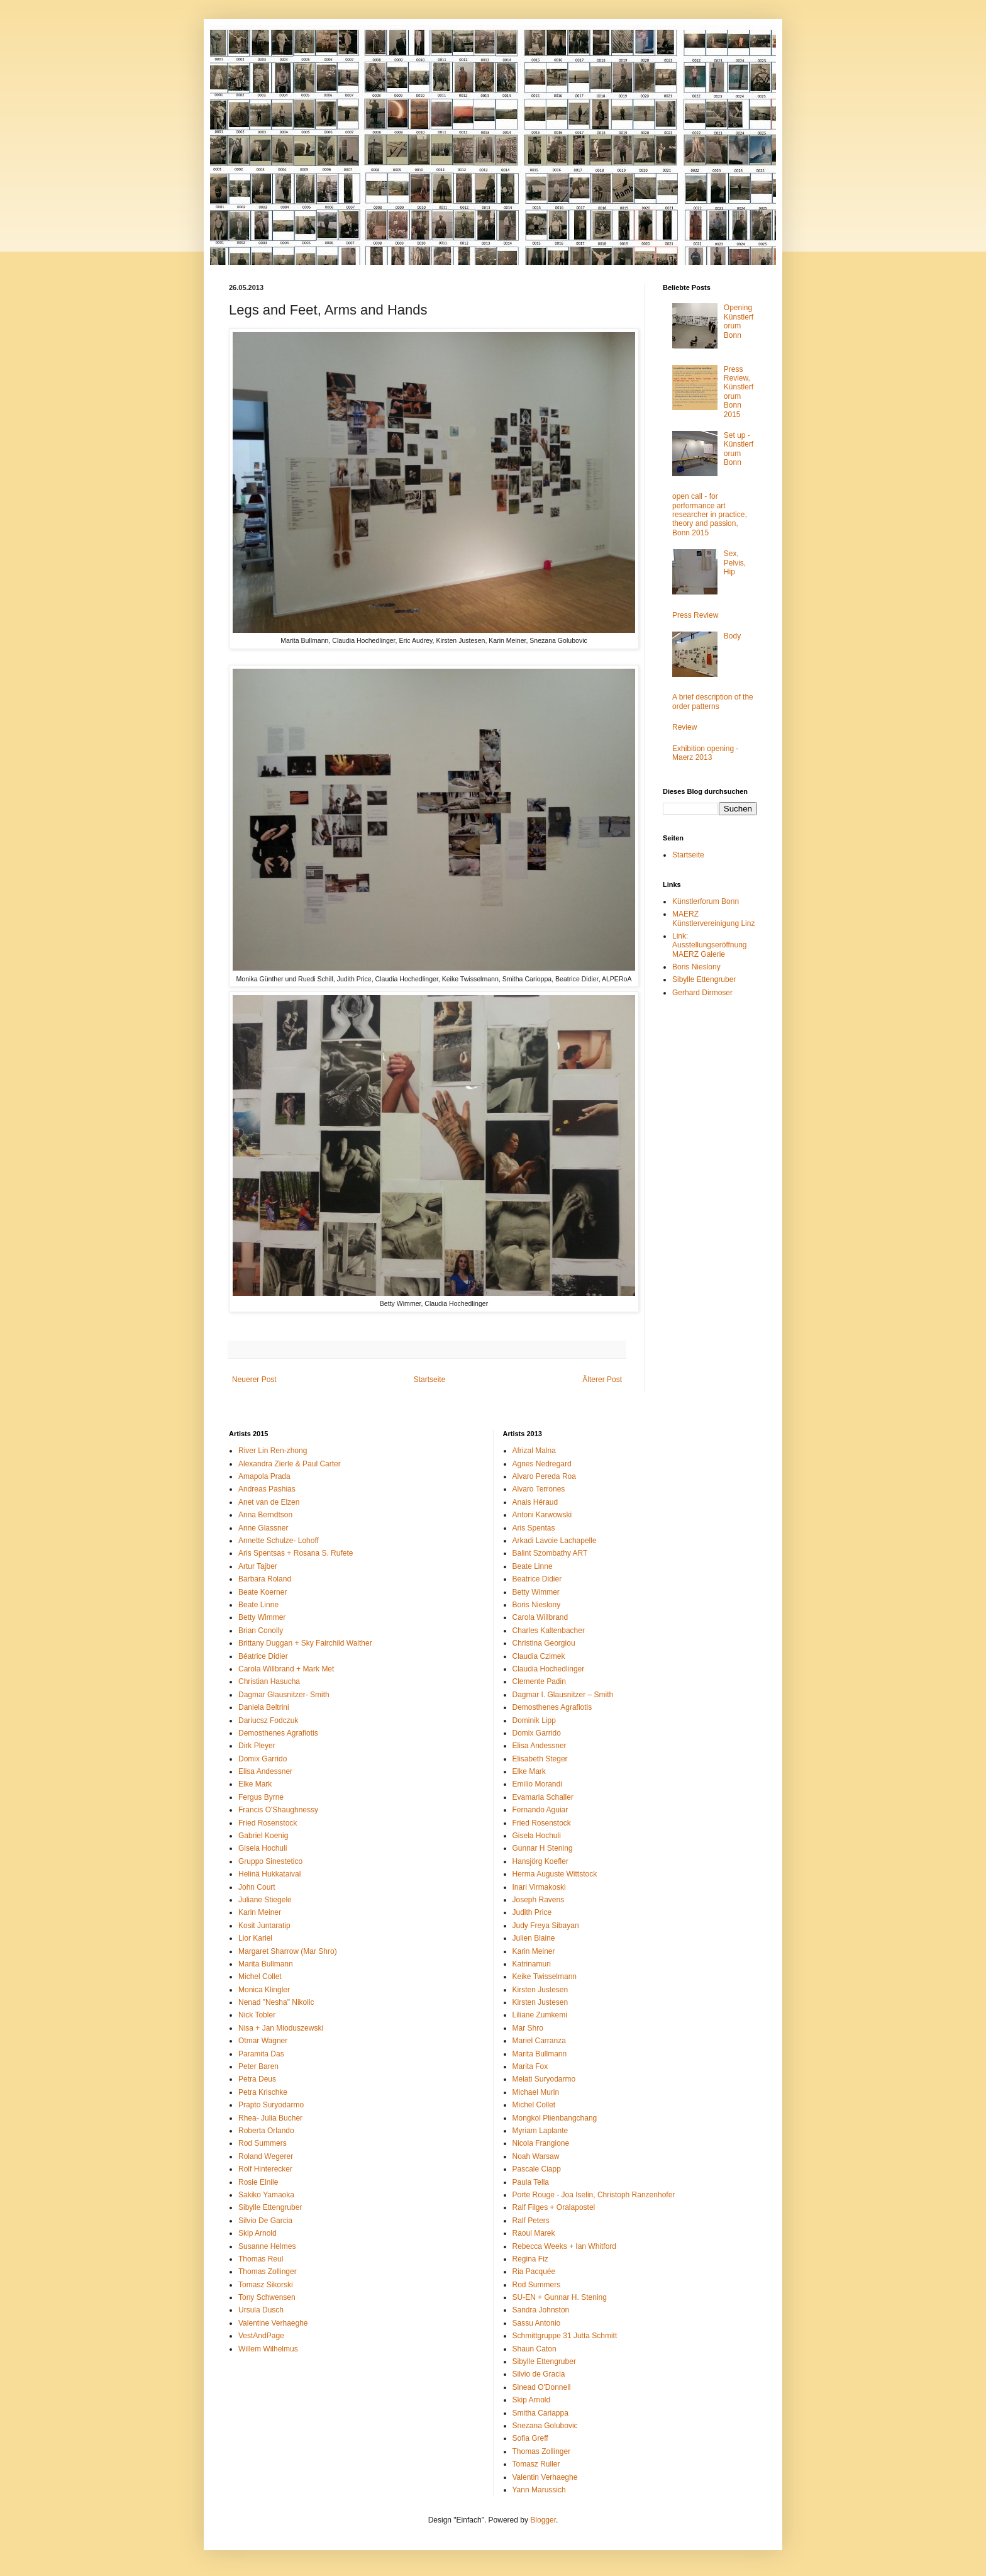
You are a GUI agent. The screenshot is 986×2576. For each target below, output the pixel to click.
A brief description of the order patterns (712, 701)
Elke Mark (255, 1784)
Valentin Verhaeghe (545, 2477)
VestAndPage (261, 2335)
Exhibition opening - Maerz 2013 (705, 753)
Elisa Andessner (265, 1771)
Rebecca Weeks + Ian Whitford (564, 2246)
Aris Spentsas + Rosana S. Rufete (295, 1553)
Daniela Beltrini (263, 1707)
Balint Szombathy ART (550, 1553)
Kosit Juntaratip (264, 1925)
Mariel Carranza (539, 2040)
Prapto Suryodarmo (271, 2104)
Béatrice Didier (263, 1656)
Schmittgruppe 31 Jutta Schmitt (565, 2335)
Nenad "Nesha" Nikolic (276, 2002)
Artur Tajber (257, 1566)
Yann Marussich (539, 2489)
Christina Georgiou (543, 1643)
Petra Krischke (262, 2092)
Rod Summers (262, 2143)
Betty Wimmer (261, 1617)
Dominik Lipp (534, 1720)
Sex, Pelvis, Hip (735, 562)
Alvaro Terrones (538, 1489)
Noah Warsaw (536, 2156)
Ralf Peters (531, 2220)
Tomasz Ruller (536, 2464)
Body (732, 636)
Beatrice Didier (537, 1579)
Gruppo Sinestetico (270, 1861)
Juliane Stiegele (265, 1899)
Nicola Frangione (541, 2143)
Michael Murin (536, 2092)
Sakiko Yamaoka (266, 2194)
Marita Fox (530, 2066)
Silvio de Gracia (538, 2374)
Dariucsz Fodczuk (268, 1720)
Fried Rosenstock (267, 1823)
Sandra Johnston (541, 2310)
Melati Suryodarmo (544, 2079)
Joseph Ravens (538, 1899)
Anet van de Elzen (268, 1502)
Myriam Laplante (540, 2130)
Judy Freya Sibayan (545, 1925)
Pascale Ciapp (536, 2169)
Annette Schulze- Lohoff (278, 1540)
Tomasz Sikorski (265, 2284)
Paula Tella (531, 2182)
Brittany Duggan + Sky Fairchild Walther (305, 1643)
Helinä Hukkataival (269, 1874)
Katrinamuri (531, 1964)
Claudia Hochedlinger (548, 1668)
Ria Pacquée (534, 2271)
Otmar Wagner (262, 2040)
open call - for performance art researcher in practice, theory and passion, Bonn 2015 (709, 514)
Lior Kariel (255, 1938)
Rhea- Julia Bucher (270, 2118)
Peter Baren (258, 2066)
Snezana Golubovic (545, 2425)
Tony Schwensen (267, 2297)
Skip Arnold (257, 2233)
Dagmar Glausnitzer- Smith (284, 1694)
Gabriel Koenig (263, 1835)
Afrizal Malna (534, 1450)
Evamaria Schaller (542, 1797)
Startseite (430, 1379)
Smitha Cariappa (540, 2413)
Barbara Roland (264, 1579)
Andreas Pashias (267, 1489)
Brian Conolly (260, 1630)
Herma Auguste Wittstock (554, 1874)
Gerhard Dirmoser (702, 992)
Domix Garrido (262, 1758)
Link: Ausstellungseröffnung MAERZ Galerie (709, 945)
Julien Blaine (533, 1938)
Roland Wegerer (265, 2156)
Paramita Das (261, 2053)
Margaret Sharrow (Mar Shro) (287, 1951)
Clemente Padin (539, 1681)
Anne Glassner (263, 1528)
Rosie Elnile (258, 2182)
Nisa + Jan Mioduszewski (280, 2028)
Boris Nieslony (696, 966)
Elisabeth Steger (540, 1758)
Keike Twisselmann (544, 1976)
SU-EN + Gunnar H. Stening (559, 2297)
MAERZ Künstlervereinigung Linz (713, 918)
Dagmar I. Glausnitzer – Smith (563, 1694)
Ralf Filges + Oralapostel (553, 2207)
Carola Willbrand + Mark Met (286, 1668)
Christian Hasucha (269, 1681)
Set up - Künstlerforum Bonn (738, 449)
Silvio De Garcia (265, 2220)
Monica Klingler (264, 1989)
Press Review (695, 615)
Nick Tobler (256, 2014)
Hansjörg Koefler (540, 1861)
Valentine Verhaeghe (273, 2323)
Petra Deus (257, 2079)
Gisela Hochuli (262, 1848)
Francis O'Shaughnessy (278, 1809)
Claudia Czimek (538, 1656)
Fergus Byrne (261, 1797)
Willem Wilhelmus (268, 2349)
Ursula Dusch (261, 2310)
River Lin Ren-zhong (272, 1450)
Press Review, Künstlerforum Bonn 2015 (738, 392)
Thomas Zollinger (267, 2271)
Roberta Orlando (266, 2130)
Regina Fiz (530, 2259)
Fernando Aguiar (540, 1809)
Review (684, 727)
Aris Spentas (533, 1528)
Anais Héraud (535, 1502)
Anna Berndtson (265, 1514)
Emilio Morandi (537, 1784)
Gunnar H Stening (542, 1848)
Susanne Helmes (267, 2246)
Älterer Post (602, 1379)
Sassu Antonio (536, 2323)
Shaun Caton (534, 2349)
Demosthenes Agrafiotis (278, 1733)
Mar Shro (527, 2028)
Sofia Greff (530, 2438)
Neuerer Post (254, 1379)
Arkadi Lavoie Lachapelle (554, 1540)
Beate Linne (258, 1604)
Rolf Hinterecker (265, 2169)
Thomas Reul (260, 2259)
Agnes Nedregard (542, 1463)
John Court (256, 1887)
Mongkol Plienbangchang (554, 2118)
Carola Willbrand (540, 1617)
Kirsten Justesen (540, 1989)
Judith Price (532, 1912)
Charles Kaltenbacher (548, 1630)
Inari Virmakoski (539, 1887)
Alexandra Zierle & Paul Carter (289, 1463)
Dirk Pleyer (256, 1745)
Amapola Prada (264, 1476)
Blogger (543, 2520)
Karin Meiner (259, 1912)
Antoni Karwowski (542, 1514)
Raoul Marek (533, 2233)
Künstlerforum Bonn (705, 901)
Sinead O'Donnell (541, 2387)
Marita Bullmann (265, 1964)
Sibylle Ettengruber (704, 979)
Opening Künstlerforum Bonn (738, 321)
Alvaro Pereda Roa (544, 1476)
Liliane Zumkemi (539, 2014)
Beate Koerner (262, 1592)
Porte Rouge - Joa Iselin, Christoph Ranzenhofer (593, 2194)
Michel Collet (260, 1976)
